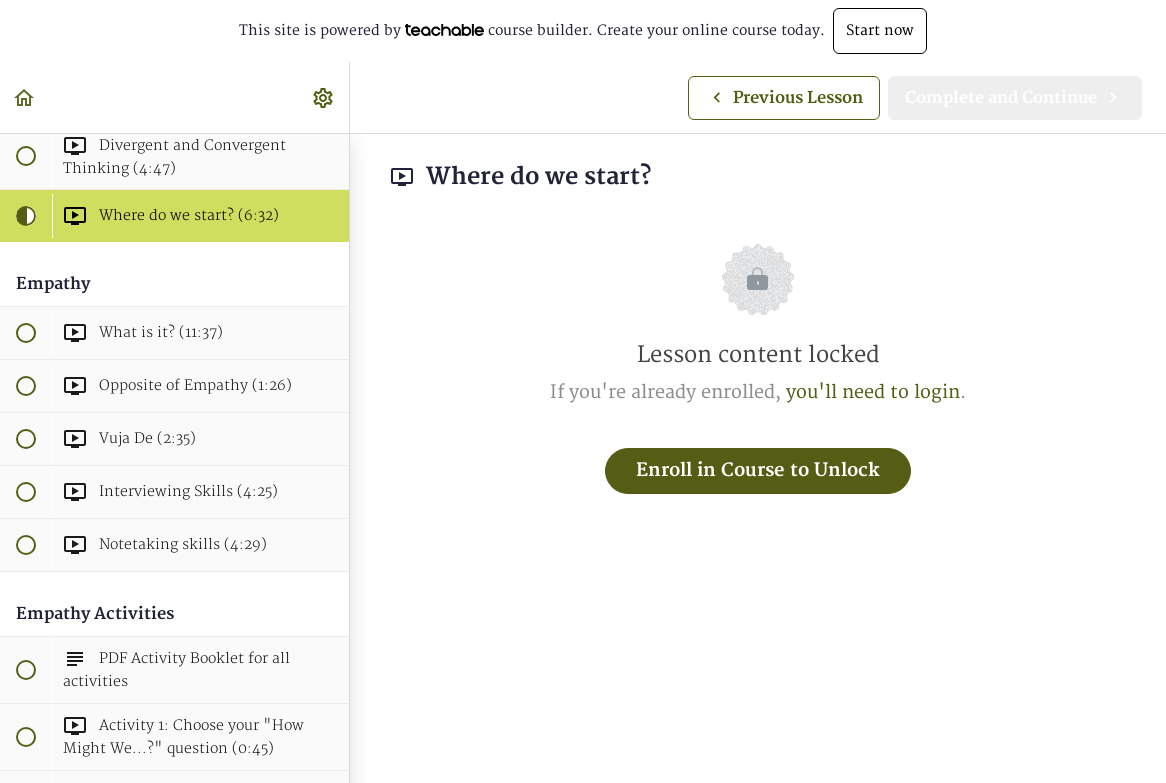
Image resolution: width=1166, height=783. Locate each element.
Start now (880, 30)
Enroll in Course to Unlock (758, 470)
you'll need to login (873, 392)
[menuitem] (324, 97)
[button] (25, 97)
